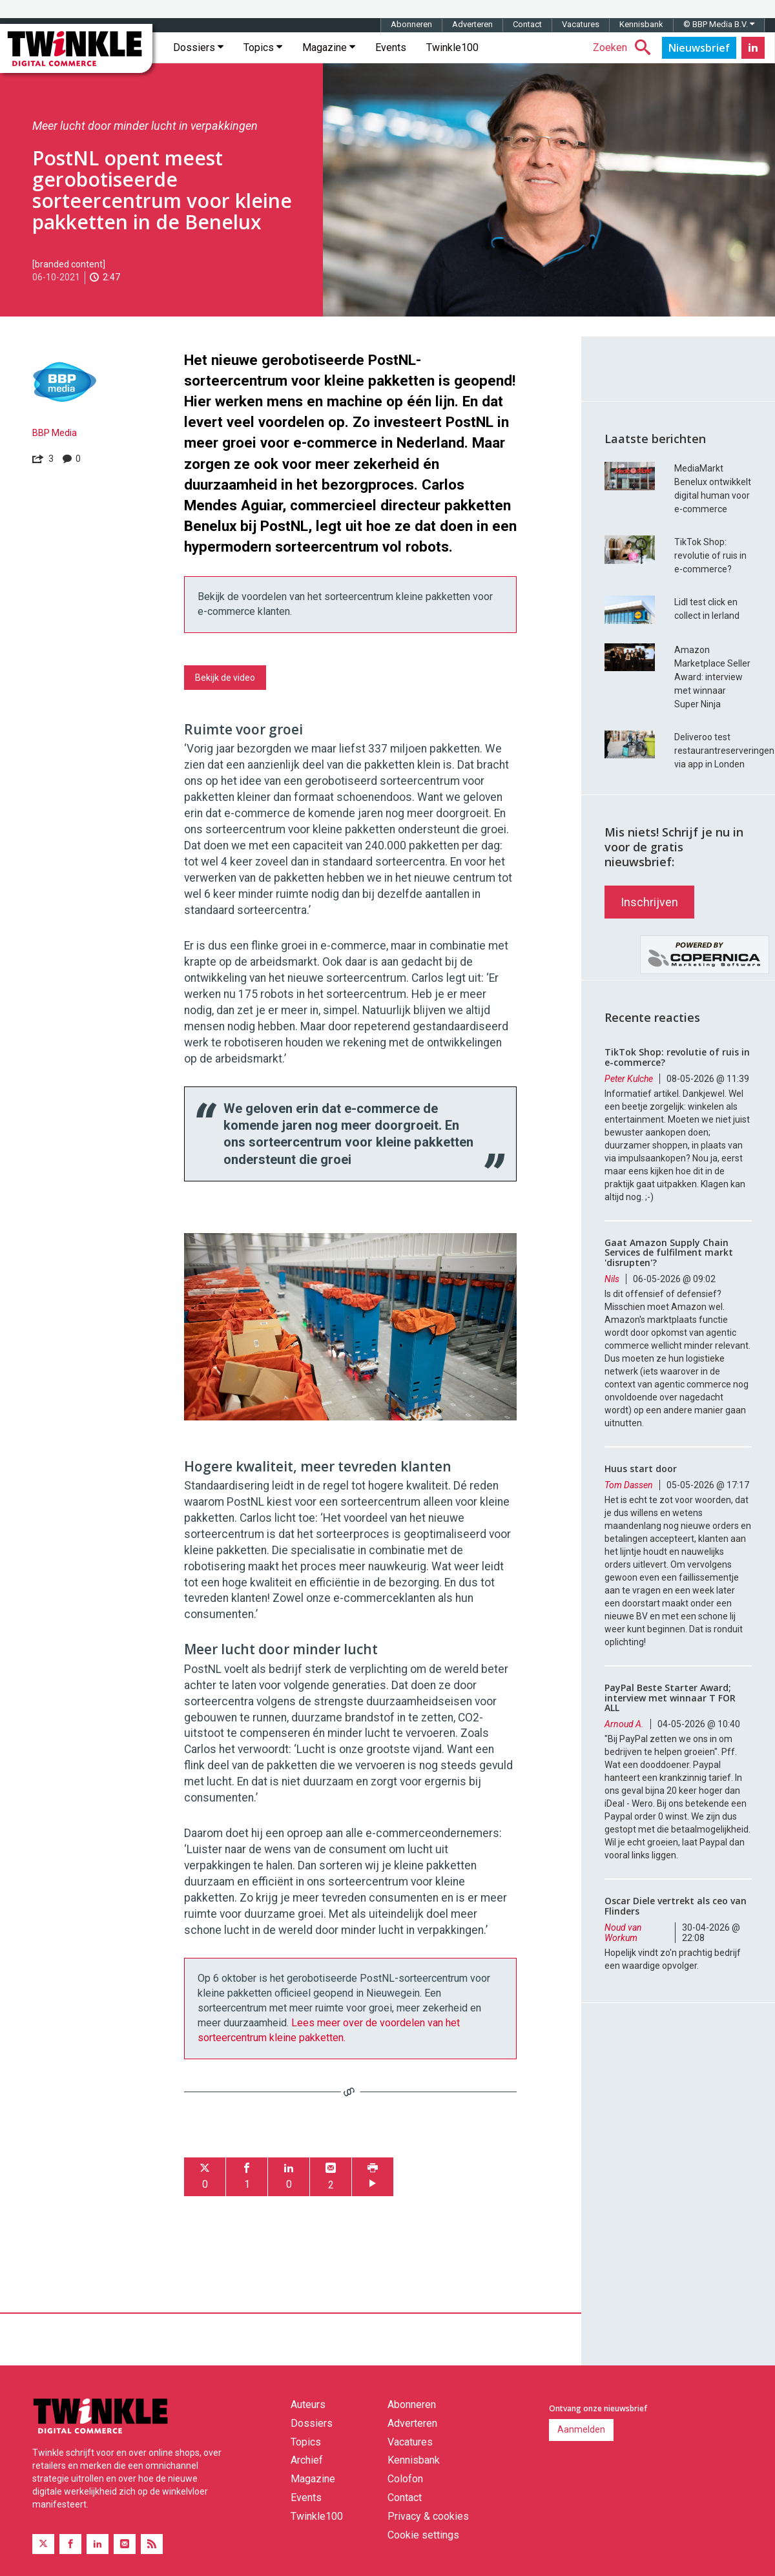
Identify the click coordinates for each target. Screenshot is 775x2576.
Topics (262, 47)
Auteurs (308, 2404)
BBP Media (54, 433)
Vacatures (580, 24)
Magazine (328, 47)
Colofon (405, 2479)
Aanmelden (581, 2429)
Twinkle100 (452, 47)
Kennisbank (641, 24)
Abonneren (411, 24)
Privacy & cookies (428, 2516)
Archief (307, 2460)
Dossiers (198, 47)
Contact (527, 24)
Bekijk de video (225, 677)
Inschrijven (649, 902)
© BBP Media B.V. (718, 24)
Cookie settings (423, 2535)
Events (390, 47)
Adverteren (472, 24)
